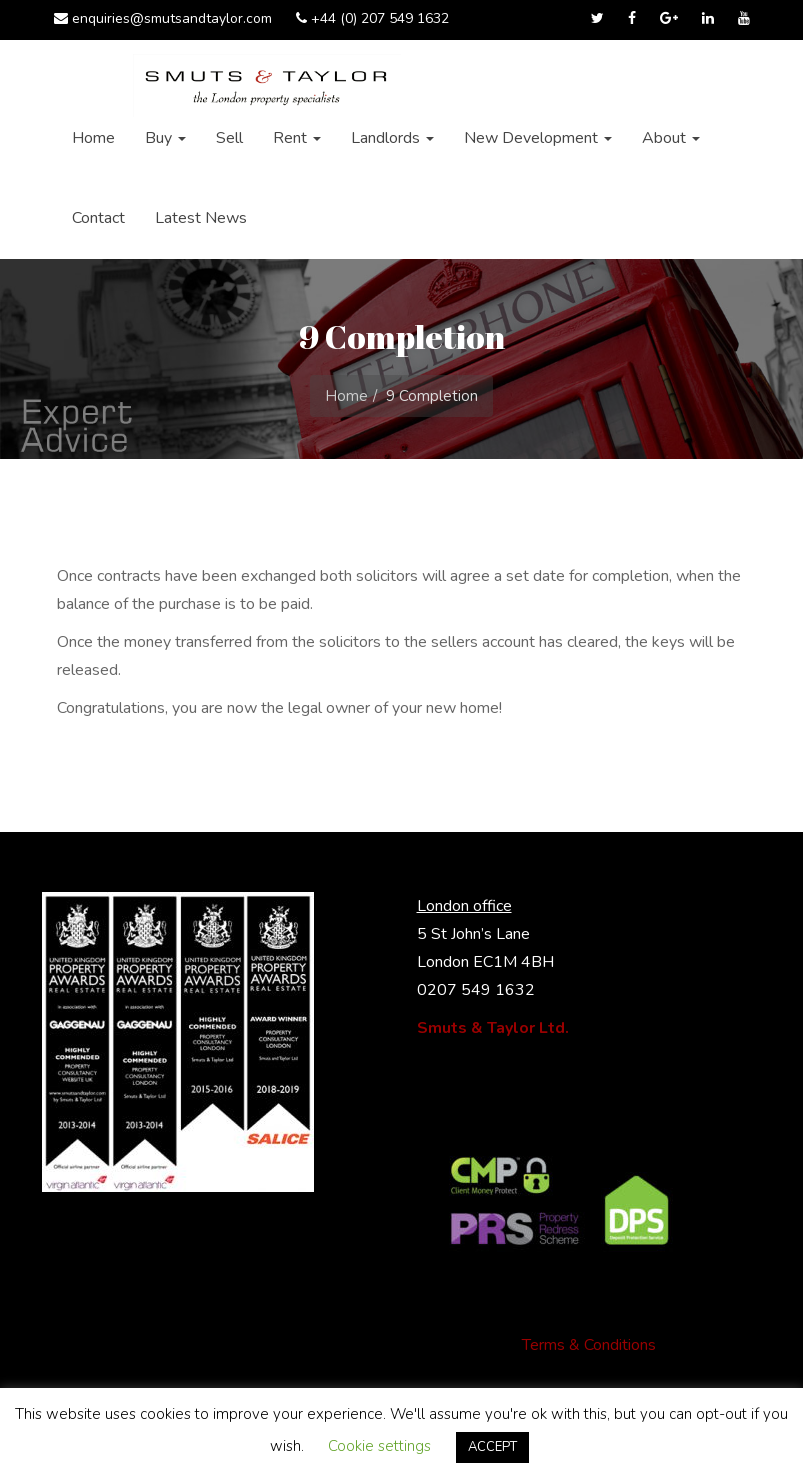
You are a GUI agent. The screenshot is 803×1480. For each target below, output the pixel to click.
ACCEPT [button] (492, 1447)
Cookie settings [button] (379, 1446)
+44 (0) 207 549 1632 (372, 18)
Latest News (201, 218)
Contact (98, 218)
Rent (297, 138)
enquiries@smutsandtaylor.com (163, 18)
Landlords (392, 138)
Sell (229, 138)
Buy (165, 138)
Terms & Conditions (589, 1345)
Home (93, 138)
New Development (538, 138)
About (671, 138)
